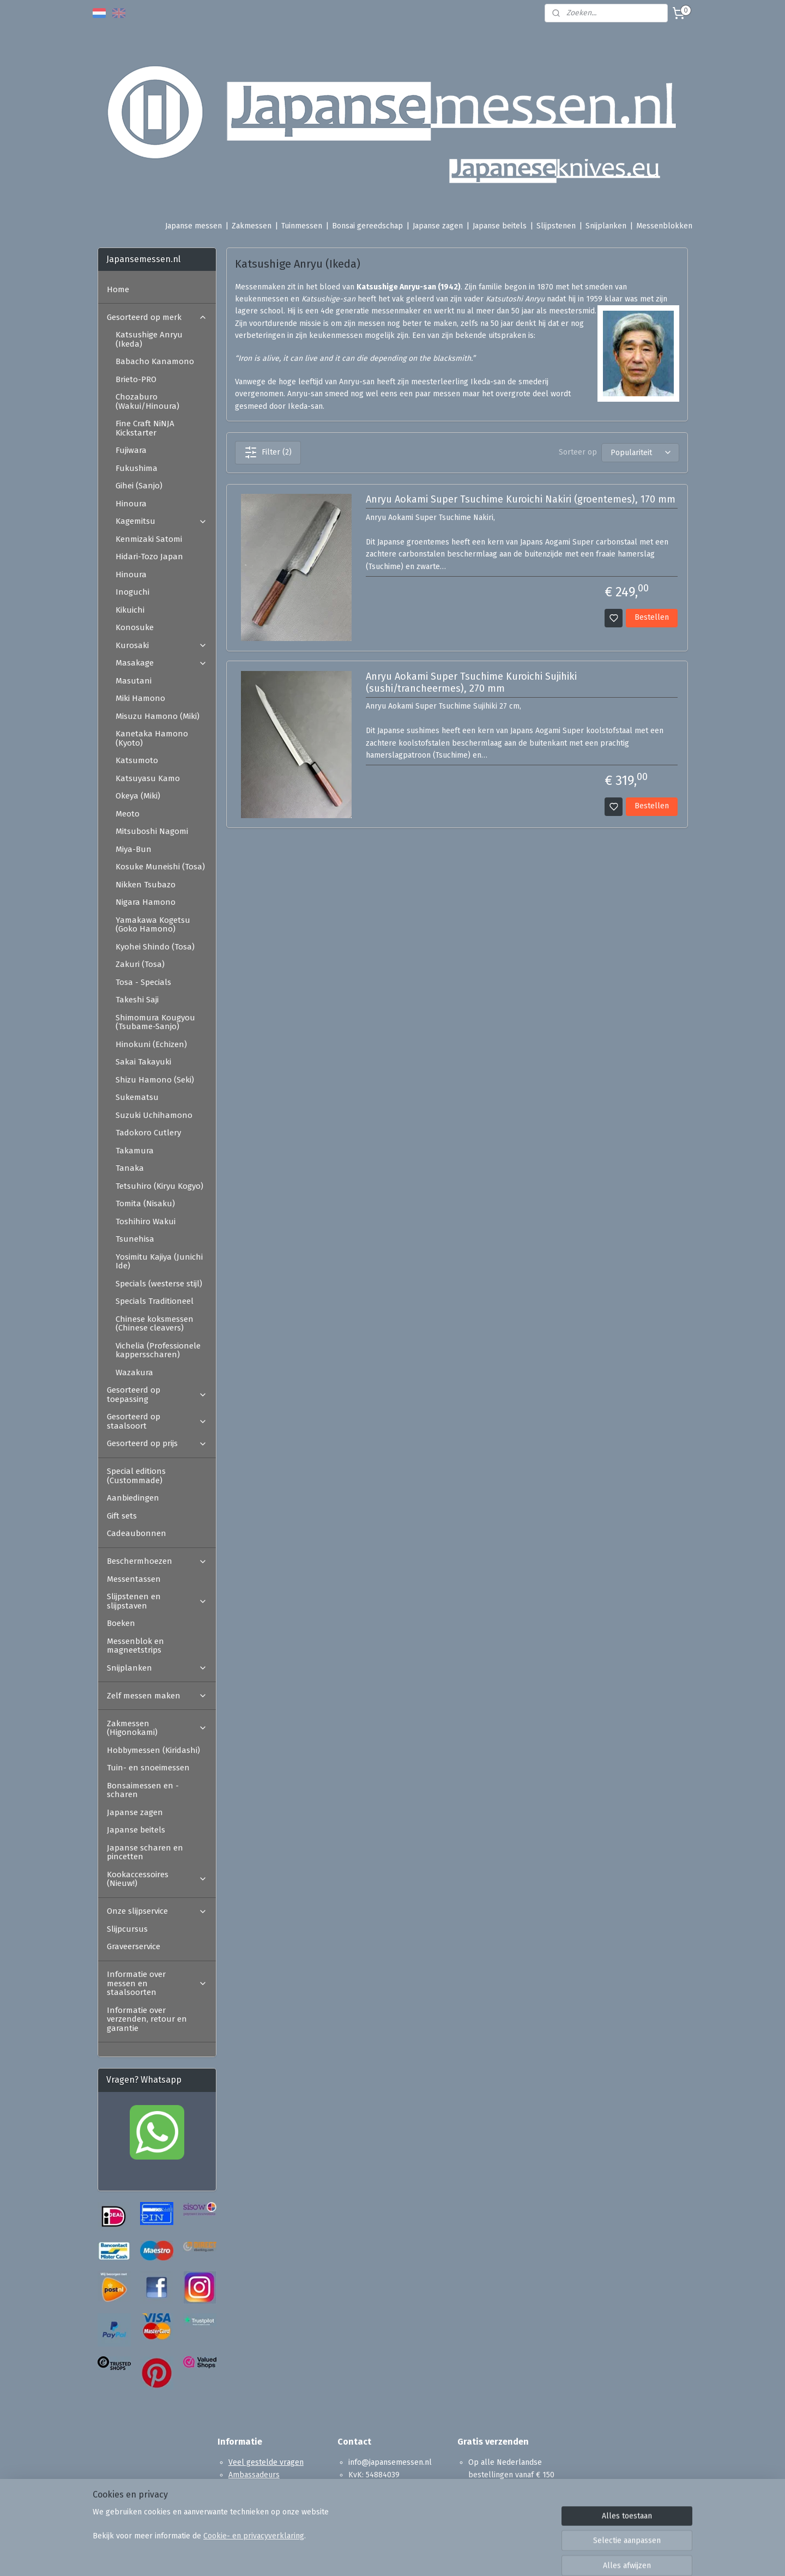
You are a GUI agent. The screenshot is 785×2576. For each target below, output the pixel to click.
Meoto (128, 814)
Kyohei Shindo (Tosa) (155, 947)
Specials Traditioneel (155, 1301)
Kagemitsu (161, 521)
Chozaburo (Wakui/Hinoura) (147, 401)
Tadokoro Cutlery (148, 1133)
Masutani (134, 681)
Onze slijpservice (157, 1911)
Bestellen (652, 617)
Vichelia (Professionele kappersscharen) (158, 1350)
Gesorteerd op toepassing (157, 1394)
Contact (241, 2511)
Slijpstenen (556, 226)
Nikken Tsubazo (146, 885)
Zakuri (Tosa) (140, 964)
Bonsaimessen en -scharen (143, 1790)
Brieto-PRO (136, 379)
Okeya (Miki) (138, 796)
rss (454, 2556)
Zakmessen (251, 226)
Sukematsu (137, 1097)
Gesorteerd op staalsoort (157, 1421)
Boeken (121, 1623)
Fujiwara (131, 450)
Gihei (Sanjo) (139, 486)
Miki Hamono (140, 698)
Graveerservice (133, 1946)
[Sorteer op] (639, 453)
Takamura (135, 1151)
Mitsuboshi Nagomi (152, 831)
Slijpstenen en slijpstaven (157, 1601)
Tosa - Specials (143, 982)
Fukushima (137, 468)
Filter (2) (267, 452)
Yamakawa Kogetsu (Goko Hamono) (153, 924)
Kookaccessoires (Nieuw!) (157, 1879)
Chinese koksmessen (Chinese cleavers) (155, 1323)
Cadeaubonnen (136, 1533)
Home (118, 289)
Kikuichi (130, 610)
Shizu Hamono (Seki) (155, 1080)
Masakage (161, 663)
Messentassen (134, 1579)
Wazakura (134, 1372)
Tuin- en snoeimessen (148, 1768)
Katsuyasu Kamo (148, 778)
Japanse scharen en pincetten (145, 1852)
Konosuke (135, 627)
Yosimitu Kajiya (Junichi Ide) (159, 1261)
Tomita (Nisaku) (145, 1203)
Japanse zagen (438, 226)
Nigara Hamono (146, 902)
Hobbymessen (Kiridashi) (153, 1750)
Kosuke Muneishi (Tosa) (160, 867)
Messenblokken (664, 226)
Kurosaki (161, 645)
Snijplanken (605, 226)
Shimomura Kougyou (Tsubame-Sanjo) (155, 1022)
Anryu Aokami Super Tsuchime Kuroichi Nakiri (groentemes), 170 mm (520, 499)
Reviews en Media (259, 2487)
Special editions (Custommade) (136, 1475)
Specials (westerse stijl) (159, 1284)
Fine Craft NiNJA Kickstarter (145, 428)
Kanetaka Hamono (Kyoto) (152, 738)
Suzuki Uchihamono (154, 1115)
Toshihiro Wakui (146, 1221)
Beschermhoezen (157, 1561)
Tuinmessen (301, 226)
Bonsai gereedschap (367, 226)
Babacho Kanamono (155, 361)
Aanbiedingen (133, 1498)
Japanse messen (193, 226)
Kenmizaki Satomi (149, 539)
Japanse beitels (500, 226)
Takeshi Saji (137, 1000)
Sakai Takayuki (143, 1062)
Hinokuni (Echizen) (151, 1044)
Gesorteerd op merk (157, 317)
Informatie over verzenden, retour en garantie (147, 2019)
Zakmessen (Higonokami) (157, 1728)
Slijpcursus (127, 1929)
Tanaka (130, 1168)
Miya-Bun (134, 849)
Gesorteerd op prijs (157, 1443)
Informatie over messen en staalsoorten (157, 1983)
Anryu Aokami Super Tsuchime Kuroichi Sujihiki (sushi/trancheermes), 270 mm (470, 682)
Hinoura (131, 504)
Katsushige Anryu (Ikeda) (149, 339)
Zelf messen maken (157, 1696)
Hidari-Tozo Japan (149, 556)
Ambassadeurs (254, 2475)
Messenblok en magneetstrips (135, 1645)
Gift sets (122, 1516)
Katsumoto (137, 760)
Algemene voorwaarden (269, 2499)
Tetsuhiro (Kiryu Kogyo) (159, 1186)
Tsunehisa (135, 1239)
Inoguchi (132, 592)
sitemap (433, 2556)
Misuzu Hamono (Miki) (158, 716)
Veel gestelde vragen (266, 2462)
